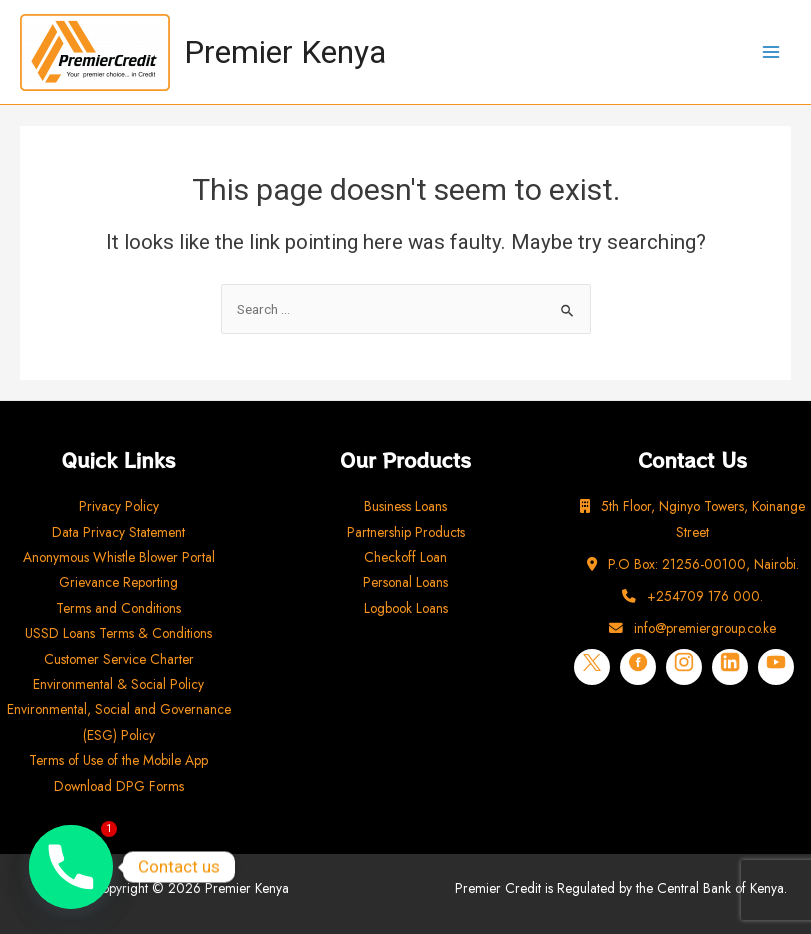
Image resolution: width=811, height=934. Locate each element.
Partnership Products (406, 532)
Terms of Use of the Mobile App (118, 760)
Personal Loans (405, 582)
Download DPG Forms (119, 786)
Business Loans (405, 506)
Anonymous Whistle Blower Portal (119, 557)
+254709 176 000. (692, 596)
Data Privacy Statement (118, 532)
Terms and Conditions (118, 608)
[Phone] (71, 867)
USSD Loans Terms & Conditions (118, 633)
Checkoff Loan (405, 557)
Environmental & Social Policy (118, 684)
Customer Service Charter (119, 659)
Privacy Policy (119, 506)
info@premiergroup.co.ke (692, 628)
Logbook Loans (406, 608)
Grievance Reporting (118, 582)
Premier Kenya (285, 52)
